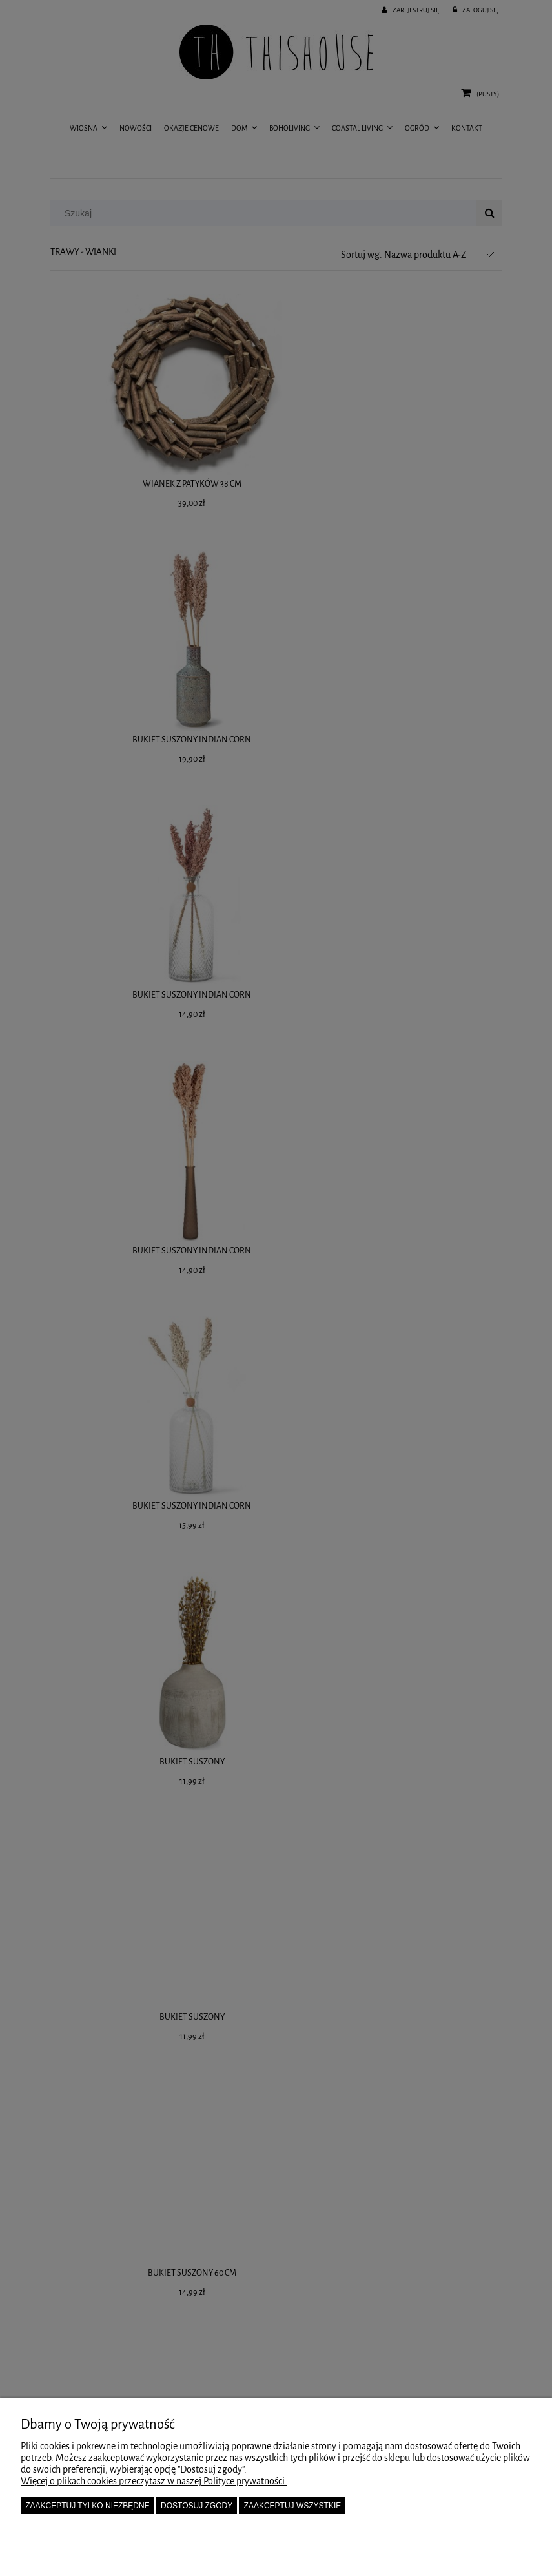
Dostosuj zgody (196, 2505)
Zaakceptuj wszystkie (293, 2505)
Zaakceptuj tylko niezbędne (87, 2505)
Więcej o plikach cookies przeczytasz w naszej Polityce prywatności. (154, 2481)
